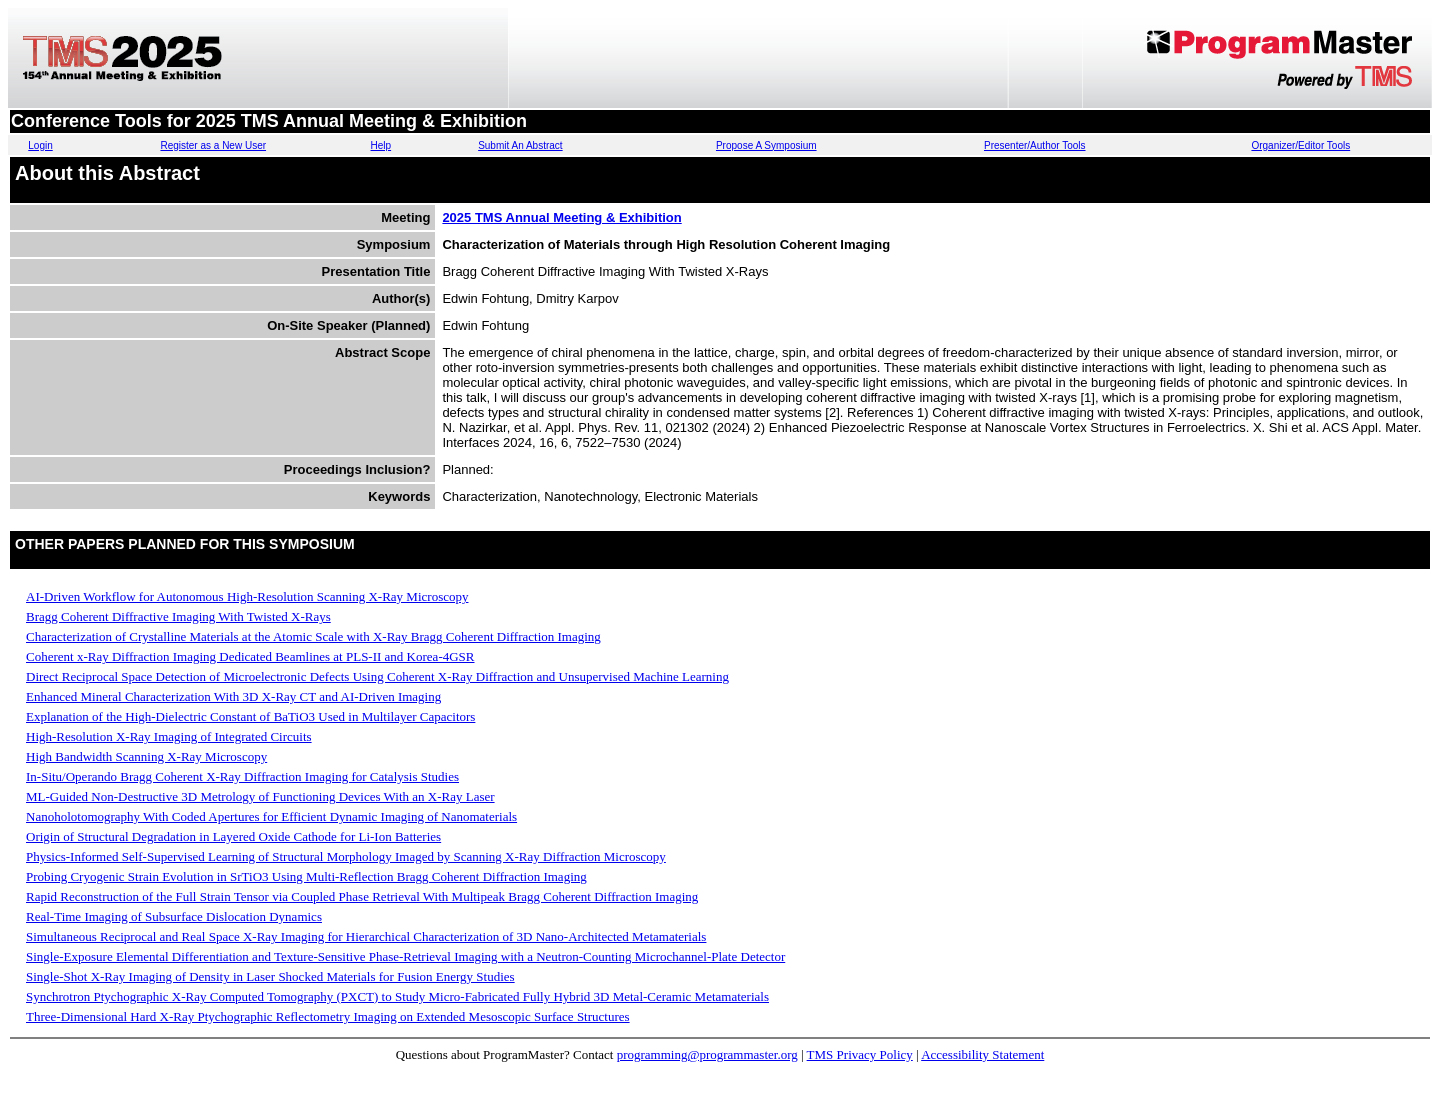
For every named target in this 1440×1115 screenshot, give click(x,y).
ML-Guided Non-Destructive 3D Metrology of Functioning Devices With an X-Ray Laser (260, 796)
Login (40, 145)
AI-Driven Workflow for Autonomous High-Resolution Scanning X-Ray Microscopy (247, 596)
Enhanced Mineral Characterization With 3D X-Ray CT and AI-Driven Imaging (233, 696)
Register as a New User (213, 145)
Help (381, 145)
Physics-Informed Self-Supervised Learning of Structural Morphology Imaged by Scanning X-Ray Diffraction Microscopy (346, 856)
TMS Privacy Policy (860, 1054)
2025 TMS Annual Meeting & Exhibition (561, 217)
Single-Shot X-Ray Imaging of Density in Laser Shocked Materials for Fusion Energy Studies (270, 976)
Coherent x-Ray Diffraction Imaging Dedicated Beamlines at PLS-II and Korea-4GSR (250, 656)
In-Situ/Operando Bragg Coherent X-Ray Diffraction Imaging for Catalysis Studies (242, 776)
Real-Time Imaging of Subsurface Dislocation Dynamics (174, 916)
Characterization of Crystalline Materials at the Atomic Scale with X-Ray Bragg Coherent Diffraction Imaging (313, 636)
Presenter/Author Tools (1035, 145)
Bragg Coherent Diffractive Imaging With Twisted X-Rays (178, 616)
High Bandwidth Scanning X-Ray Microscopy (146, 756)
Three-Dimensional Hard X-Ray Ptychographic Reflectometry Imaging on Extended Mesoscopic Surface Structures (328, 1016)
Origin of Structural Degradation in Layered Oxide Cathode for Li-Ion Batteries (233, 836)
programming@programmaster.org (707, 1054)
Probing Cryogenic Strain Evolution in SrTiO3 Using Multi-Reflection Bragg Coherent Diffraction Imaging (306, 876)
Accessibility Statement (982, 1054)
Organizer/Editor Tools (1300, 145)
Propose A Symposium (766, 145)
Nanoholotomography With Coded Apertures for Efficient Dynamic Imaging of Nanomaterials (271, 816)
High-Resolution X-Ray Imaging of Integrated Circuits (169, 736)
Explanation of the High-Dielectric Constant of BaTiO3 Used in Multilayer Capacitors (250, 716)
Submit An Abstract (520, 145)
